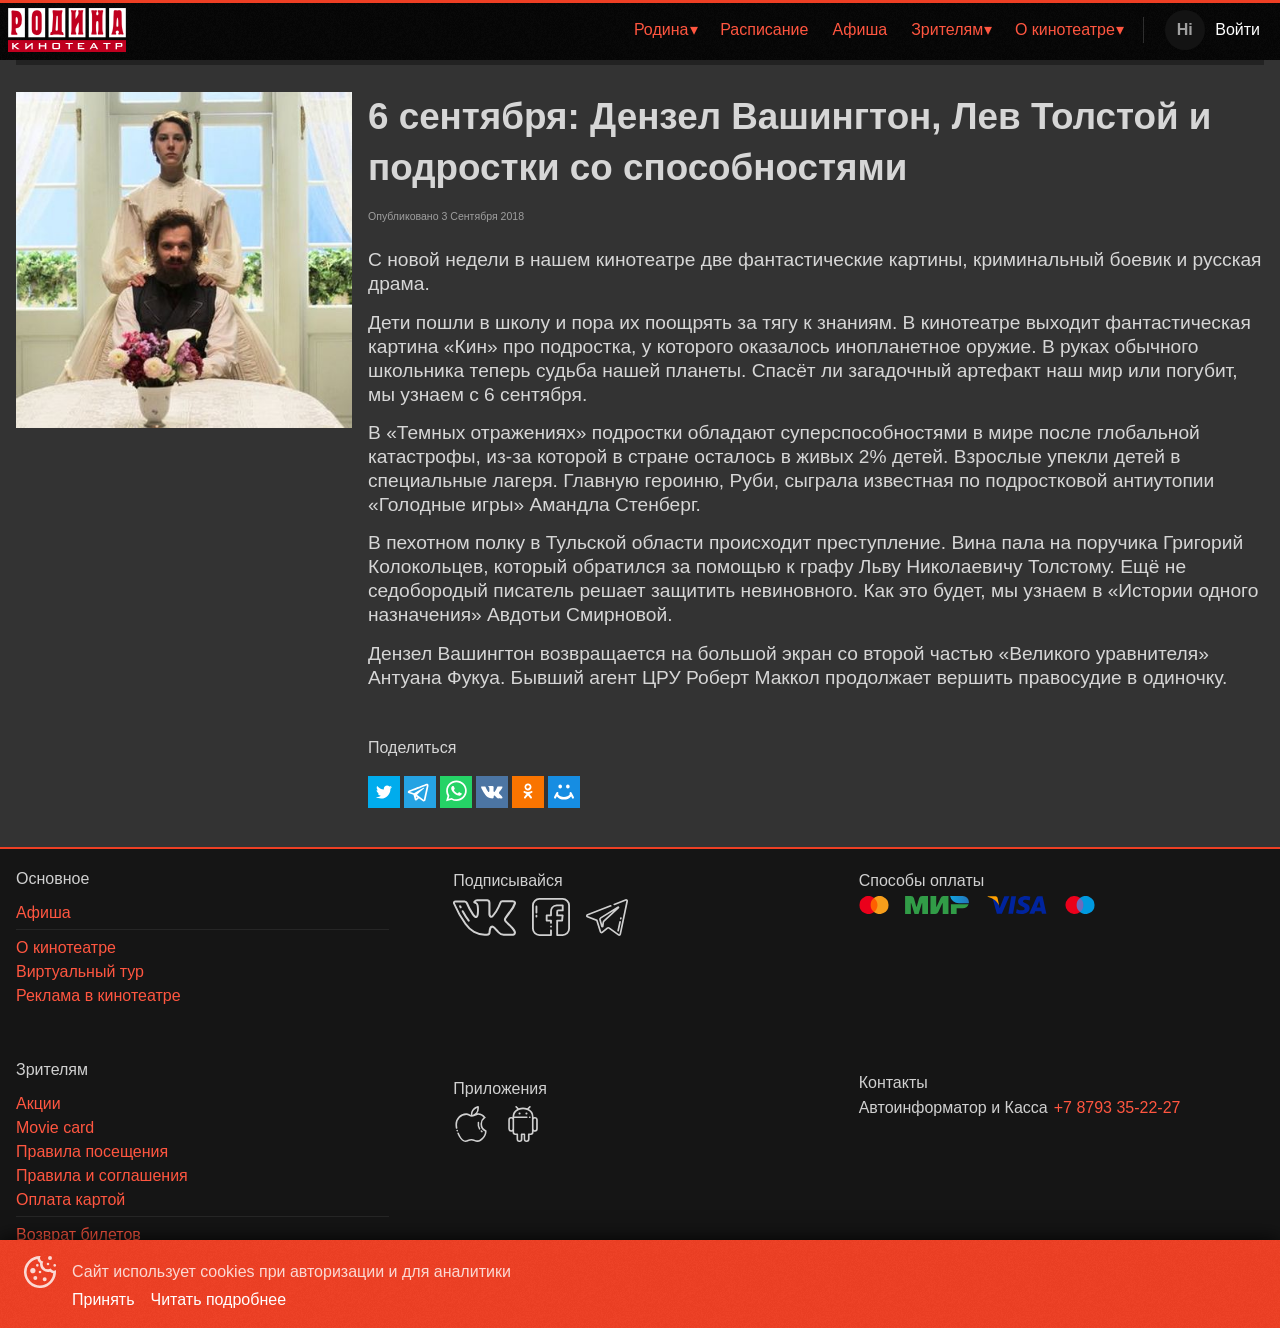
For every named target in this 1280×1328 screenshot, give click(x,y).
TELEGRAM (607, 917)
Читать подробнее (219, 1299)
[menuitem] (665, 30)
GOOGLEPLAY (523, 1124)
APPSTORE (471, 1124)
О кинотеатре (1065, 29)
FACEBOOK (551, 917)
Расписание (764, 29)
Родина (661, 29)
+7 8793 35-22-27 (1117, 1107)
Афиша (859, 29)
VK (484, 917)
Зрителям (947, 29)
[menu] (638, 30)
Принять (103, 1299)
